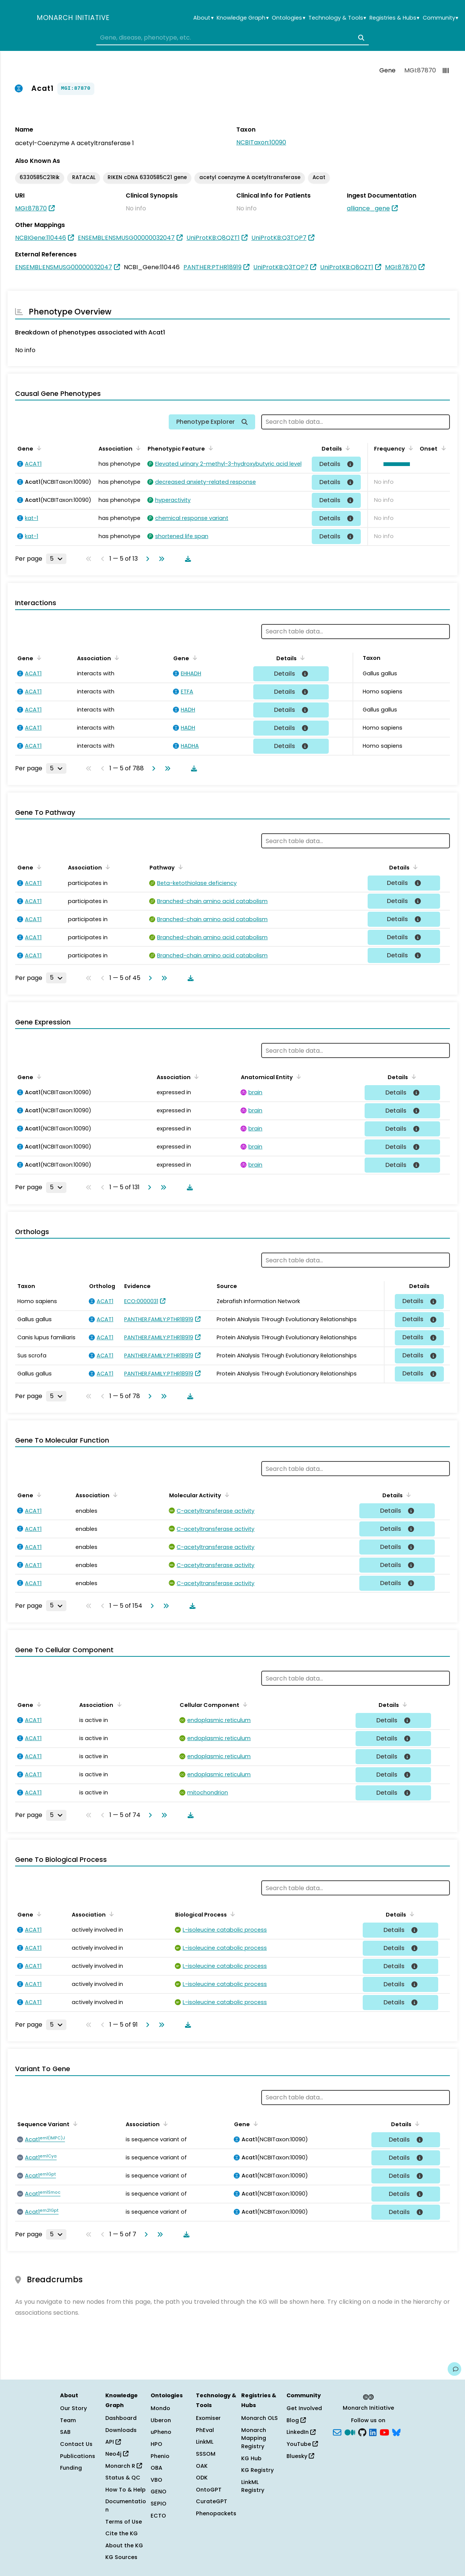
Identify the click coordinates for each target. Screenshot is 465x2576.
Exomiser (208, 2418)
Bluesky (300, 2456)
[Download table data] (186, 559)
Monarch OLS (259, 2418)
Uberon (161, 2420)
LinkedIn (301, 2432)
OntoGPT (209, 2489)
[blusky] (396, 2432)
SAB (65, 2432)
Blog (296, 2420)
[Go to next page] (146, 559)
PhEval (205, 2430)
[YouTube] (384, 2432)
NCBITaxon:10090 (261, 142)
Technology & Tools (337, 18)
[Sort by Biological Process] (231, 1914)
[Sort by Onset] (442, 448)
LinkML (204, 2442)
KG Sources (121, 2557)
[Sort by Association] (137, 448)
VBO (156, 2480)
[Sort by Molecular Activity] (225, 1494)
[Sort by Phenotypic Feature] (209, 448)
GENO (158, 2491)
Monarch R (123, 2466)
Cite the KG (121, 2533)
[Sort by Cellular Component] (243, 1704)
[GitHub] (362, 2432)
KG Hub (251, 2458)
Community (440, 18)
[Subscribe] (337, 2432)
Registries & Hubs (394, 18)
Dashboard (121, 2418)
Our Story (73, 2408)
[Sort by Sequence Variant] (74, 2123)
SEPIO (158, 2503)
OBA (156, 2468)
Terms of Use (123, 2521)
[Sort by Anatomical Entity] (297, 1076)
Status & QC (122, 2477)
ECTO (158, 2515)
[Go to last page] (160, 559)
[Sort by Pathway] (179, 867)
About (203, 18)
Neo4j (116, 2454)
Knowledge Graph (242, 18)
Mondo (160, 2408)
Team (68, 2420)
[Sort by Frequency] (409, 448)
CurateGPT (211, 2501)
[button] (395, 464)
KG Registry (257, 2470)
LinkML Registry (252, 2486)
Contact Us (76, 2444)
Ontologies (288, 18)
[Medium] (350, 2432)
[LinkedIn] (373, 2432)
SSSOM (206, 2454)
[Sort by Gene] (37, 448)
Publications (77, 2456)
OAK (202, 2466)
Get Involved (304, 2408)
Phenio (160, 2456)
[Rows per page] (56, 559)
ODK (202, 2477)
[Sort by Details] (346, 448)
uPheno (161, 2432)
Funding (71, 2468)
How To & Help (125, 2489)
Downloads (121, 2430)
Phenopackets (216, 2513)
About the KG (124, 2545)
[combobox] (232, 37)
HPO (156, 2444)
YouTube (302, 2444)
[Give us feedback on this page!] (454, 2369)
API (113, 2442)
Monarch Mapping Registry (253, 2438)
